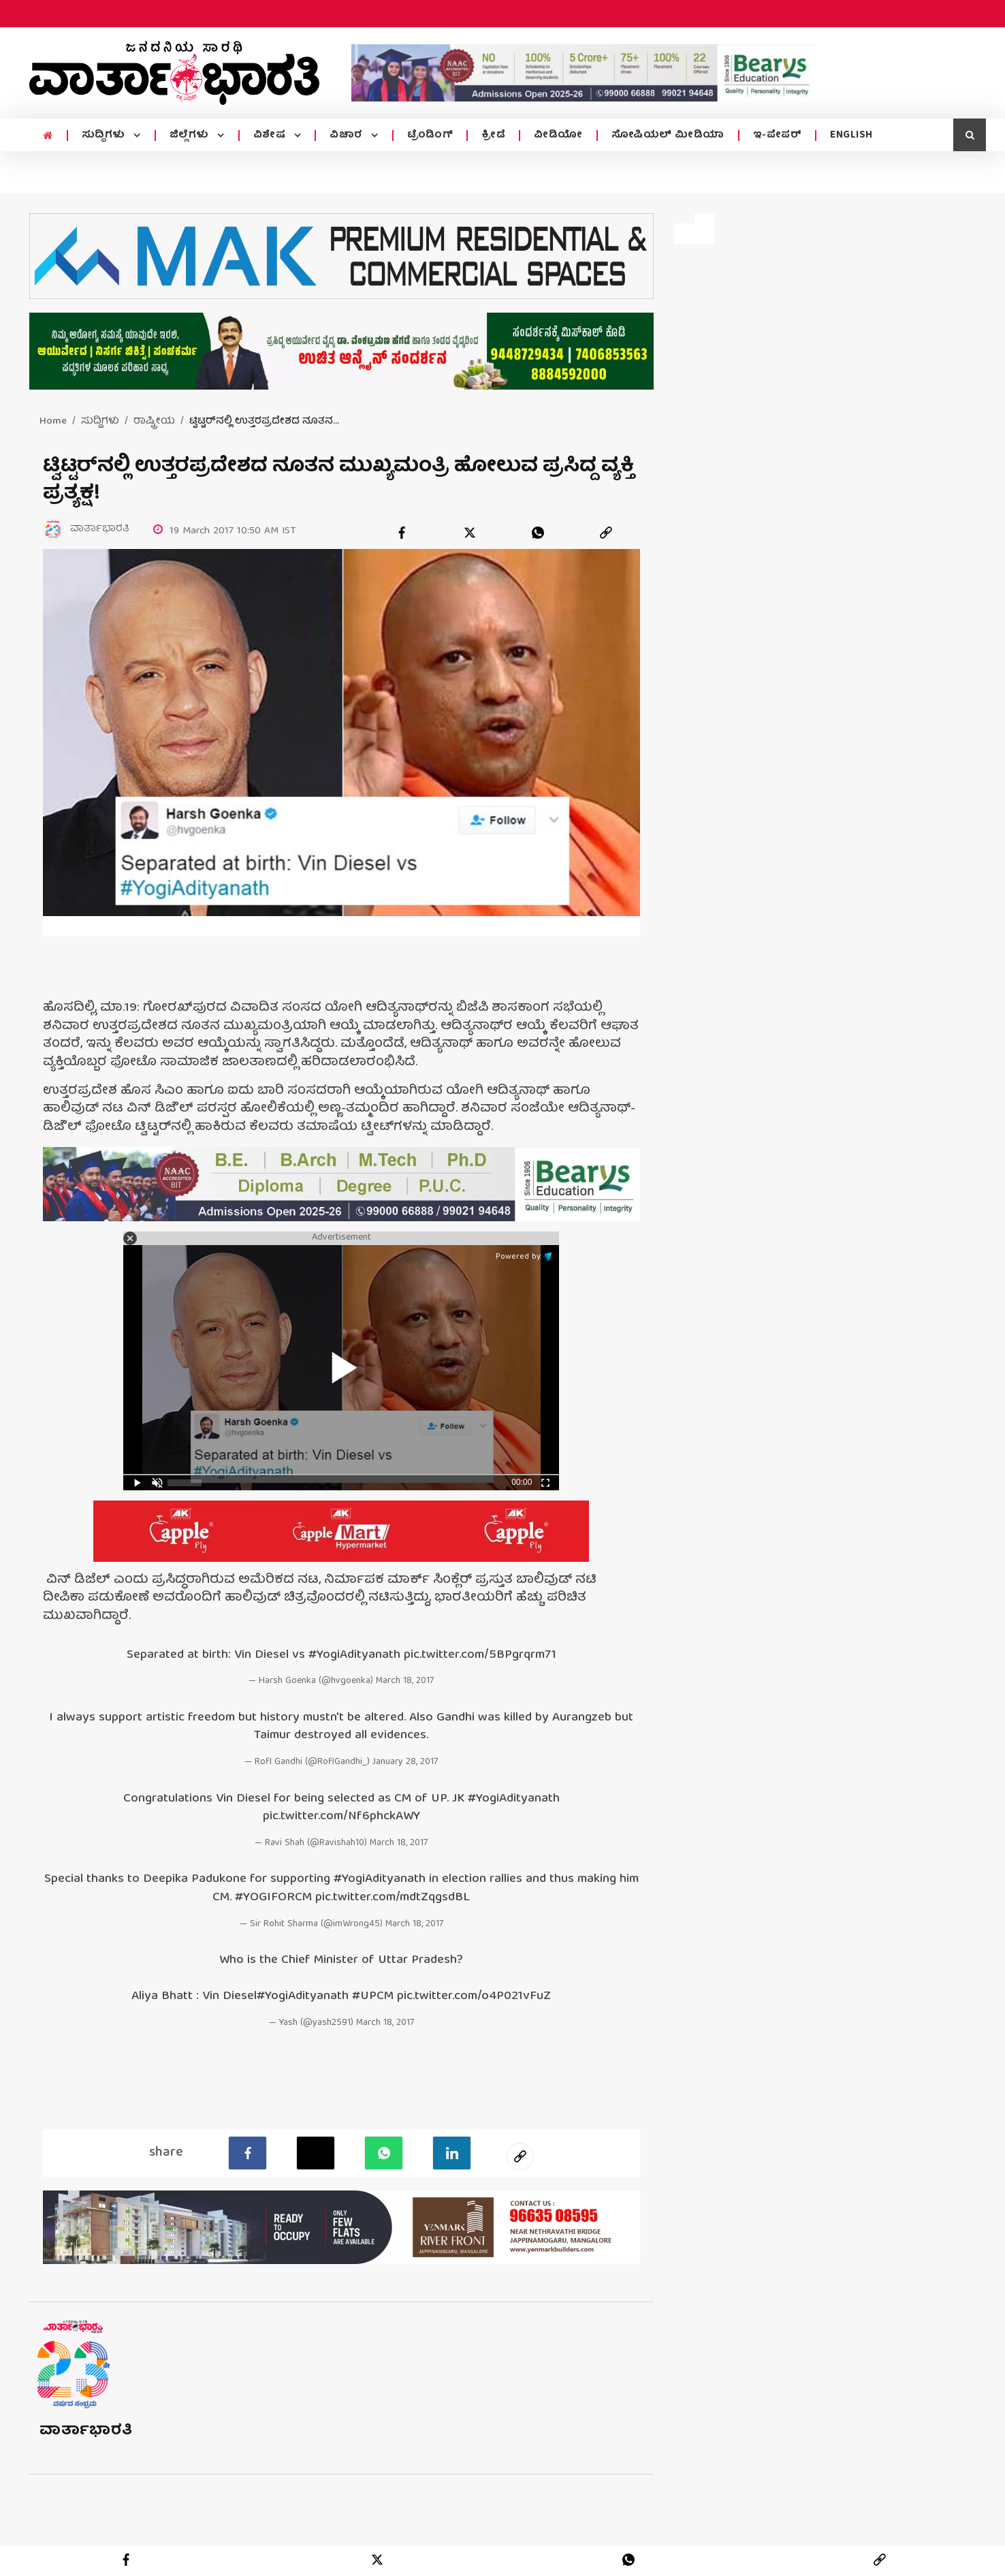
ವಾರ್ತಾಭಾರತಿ (86, 2431)
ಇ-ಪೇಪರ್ (777, 135)
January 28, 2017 (405, 1763)
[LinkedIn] (451, 2153)
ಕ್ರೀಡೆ (493, 135)
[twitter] (469, 532)
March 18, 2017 (405, 1681)
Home (53, 421)
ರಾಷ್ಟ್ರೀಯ (154, 421)
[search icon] (969, 135)
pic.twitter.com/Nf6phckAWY (341, 1817)
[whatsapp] (538, 532)
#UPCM (373, 1997)
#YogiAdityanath (354, 1656)
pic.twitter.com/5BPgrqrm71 (480, 1656)
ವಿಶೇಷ (271, 135)
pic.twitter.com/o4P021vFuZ (474, 1997)
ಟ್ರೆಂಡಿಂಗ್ (430, 135)
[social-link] (520, 2156)
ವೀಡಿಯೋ (558, 135)
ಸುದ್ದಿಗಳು (105, 135)
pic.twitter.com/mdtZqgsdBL (392, 1898)
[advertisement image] (582, 72)
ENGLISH (851, 135)
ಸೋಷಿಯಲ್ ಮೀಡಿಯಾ (667, 135)
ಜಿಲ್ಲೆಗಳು (191, 135)
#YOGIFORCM (273, 1898)
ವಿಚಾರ (348, 135)
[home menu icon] (48, 136)
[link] (606, 532)
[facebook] (401, 532)
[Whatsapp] (383, 2153)
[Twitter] (315, 2153)
